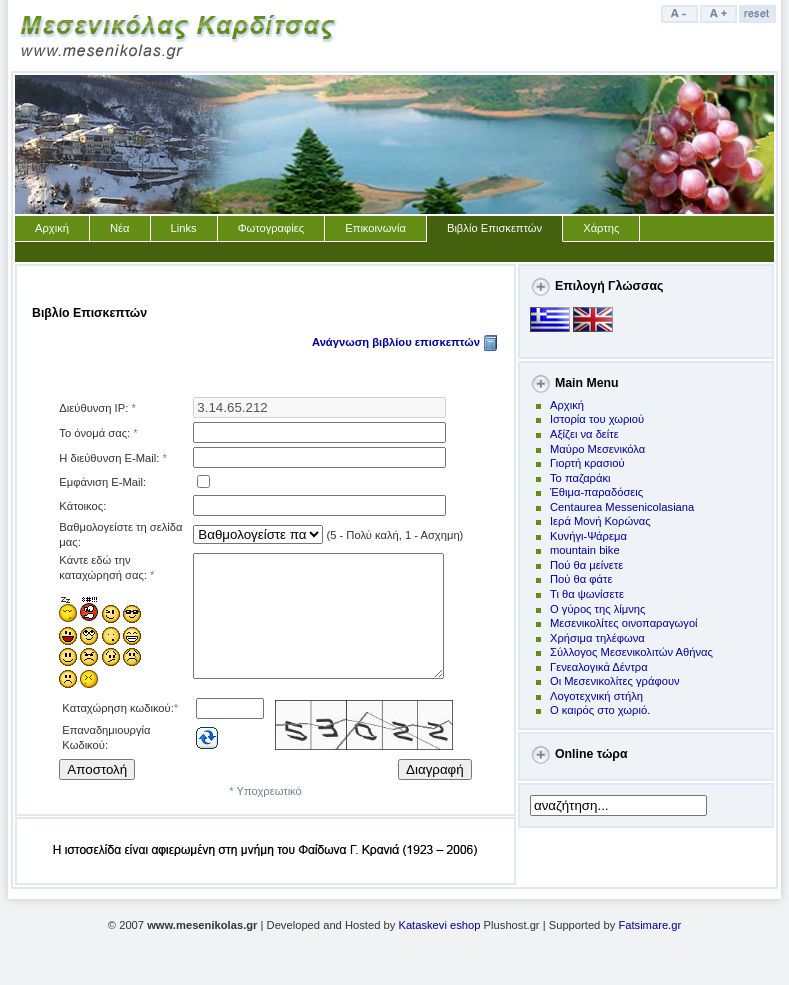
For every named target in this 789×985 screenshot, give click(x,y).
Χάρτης (601, 228)
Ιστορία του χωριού (597, 419)
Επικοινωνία (375, 228)
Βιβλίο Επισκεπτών (494, 228)
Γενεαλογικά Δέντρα (599, 667)
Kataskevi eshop (439, 937)
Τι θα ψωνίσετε (587, 594)
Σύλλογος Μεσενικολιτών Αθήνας (631, 652)
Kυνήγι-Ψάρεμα (588, 536)
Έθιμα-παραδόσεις (596, 492)
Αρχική (52, 228)
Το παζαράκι (580, 478)
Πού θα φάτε (581, 579)
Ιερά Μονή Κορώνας (600, 521)
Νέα (120, 228)
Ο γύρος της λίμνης (597, 609)
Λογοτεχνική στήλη (596, 696)
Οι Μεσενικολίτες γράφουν (615, 681)
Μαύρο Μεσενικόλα (597, 449)
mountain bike (585, 550)
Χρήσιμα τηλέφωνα (597, 638)
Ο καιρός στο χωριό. (600, 710)
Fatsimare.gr (649, 937)
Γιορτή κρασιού (587, 463)
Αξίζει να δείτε (584, 434)
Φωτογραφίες (271, 228)
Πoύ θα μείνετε (586, 565)
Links (184, 228)
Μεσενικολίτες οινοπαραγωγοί (624, 623)
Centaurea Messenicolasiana (622, 507)
